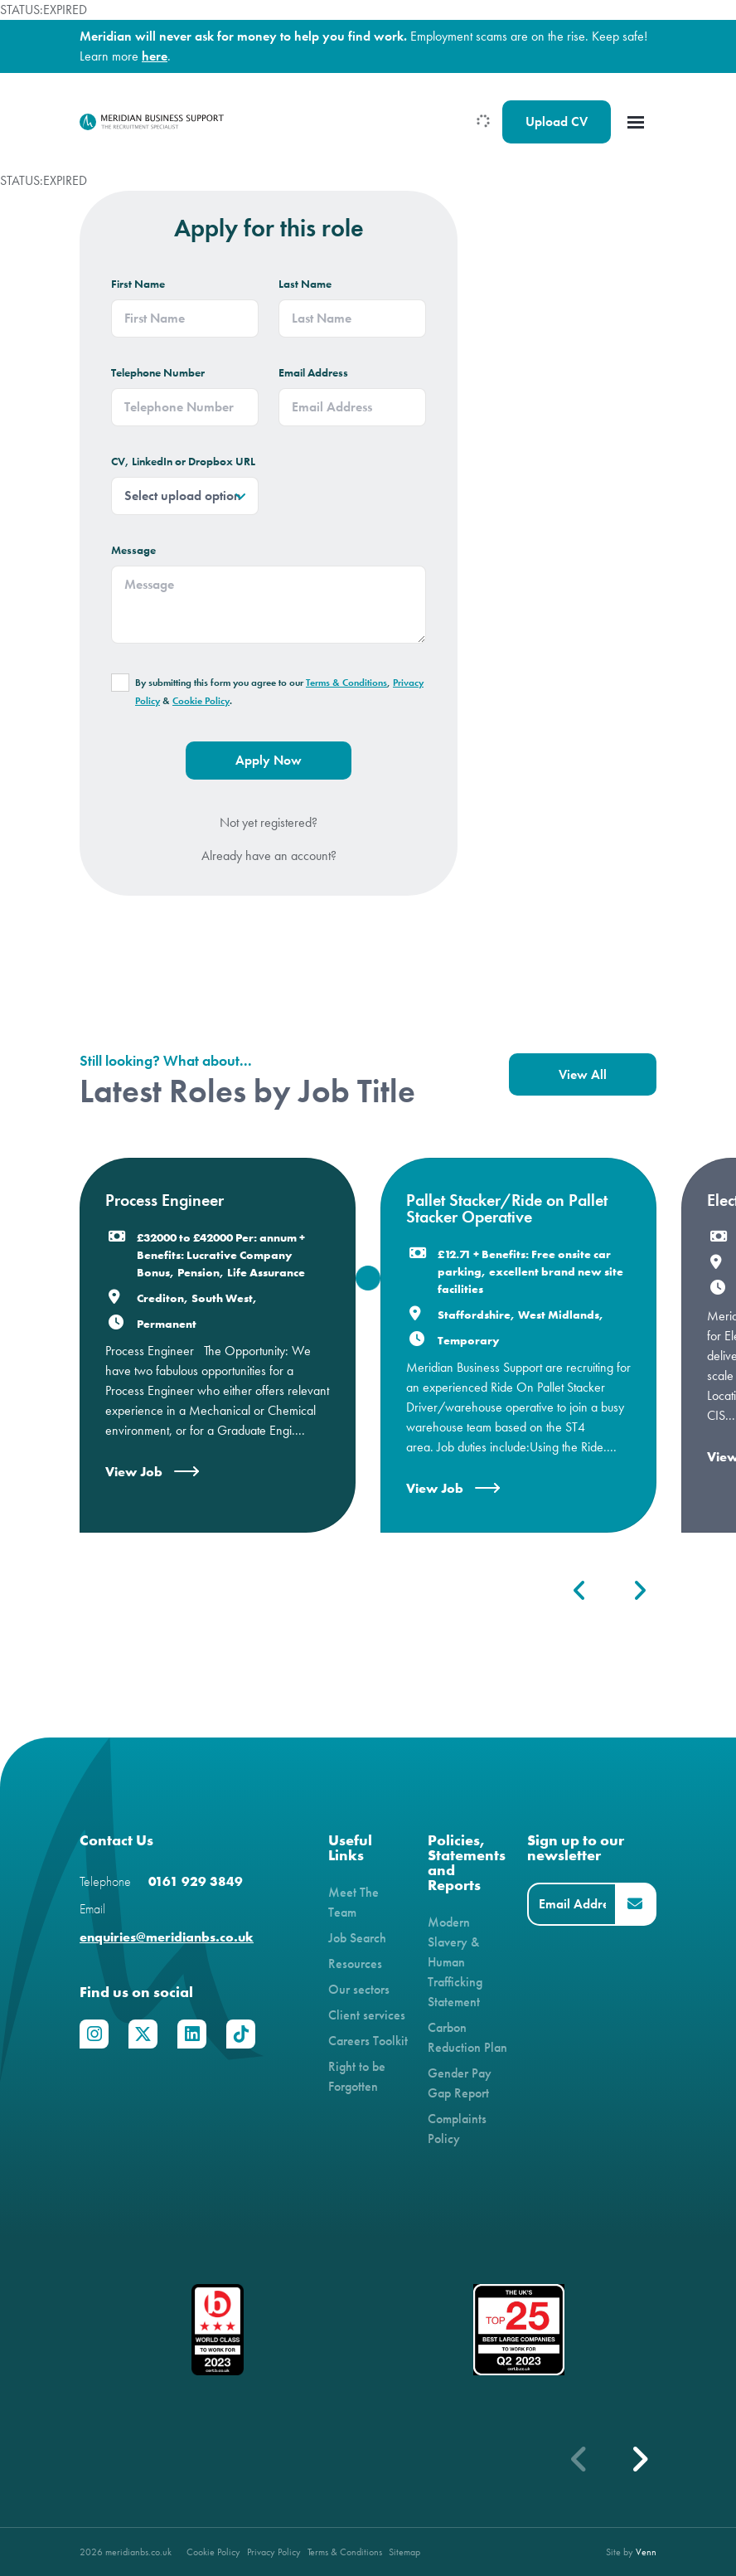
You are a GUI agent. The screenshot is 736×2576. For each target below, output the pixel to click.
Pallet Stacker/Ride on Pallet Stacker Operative (507, 1208)
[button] (580, 1590)
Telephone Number (158, 373)
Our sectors (359, 1989)
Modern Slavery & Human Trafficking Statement (455, 1962)
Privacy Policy (274, 2551)
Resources (355, 1963)
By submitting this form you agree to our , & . (279, 692)
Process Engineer (164, 1200)
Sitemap (404, 2551)
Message (133, 550)
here (154, 56)
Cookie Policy (201, 701)
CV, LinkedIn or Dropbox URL (183, 461)
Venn (646, 2551)
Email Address (313, 373)
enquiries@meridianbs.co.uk (167, 1937)
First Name (138, 284)
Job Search (357, 1938)
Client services (366, 2015)
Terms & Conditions (346, 682)
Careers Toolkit (368, 2041)
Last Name (305, 284)
